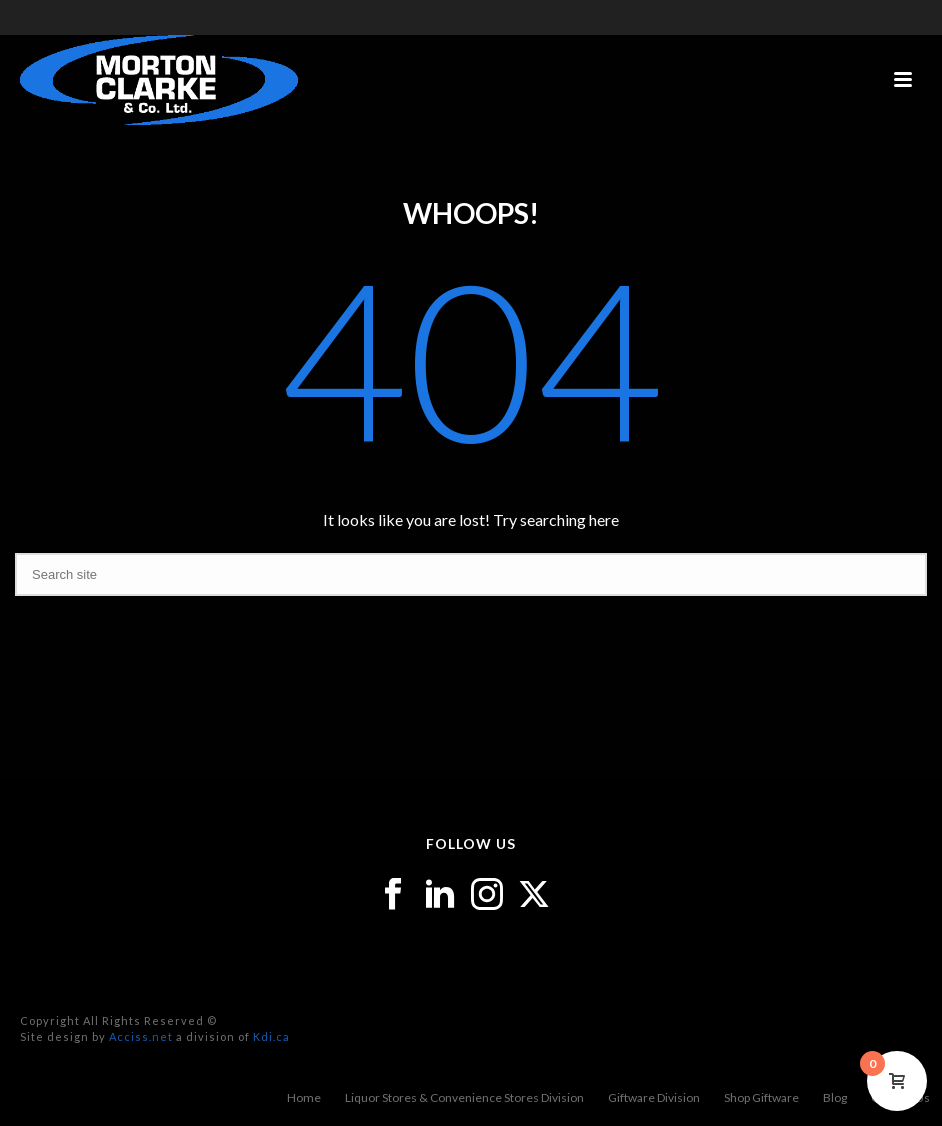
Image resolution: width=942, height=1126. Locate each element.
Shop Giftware (761, 1097)
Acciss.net (141, 1036)
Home (304, 1097)
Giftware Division (654, 1097)
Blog (835, 1097)
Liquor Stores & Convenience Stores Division (464, 1097)
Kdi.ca (271, 1036)
